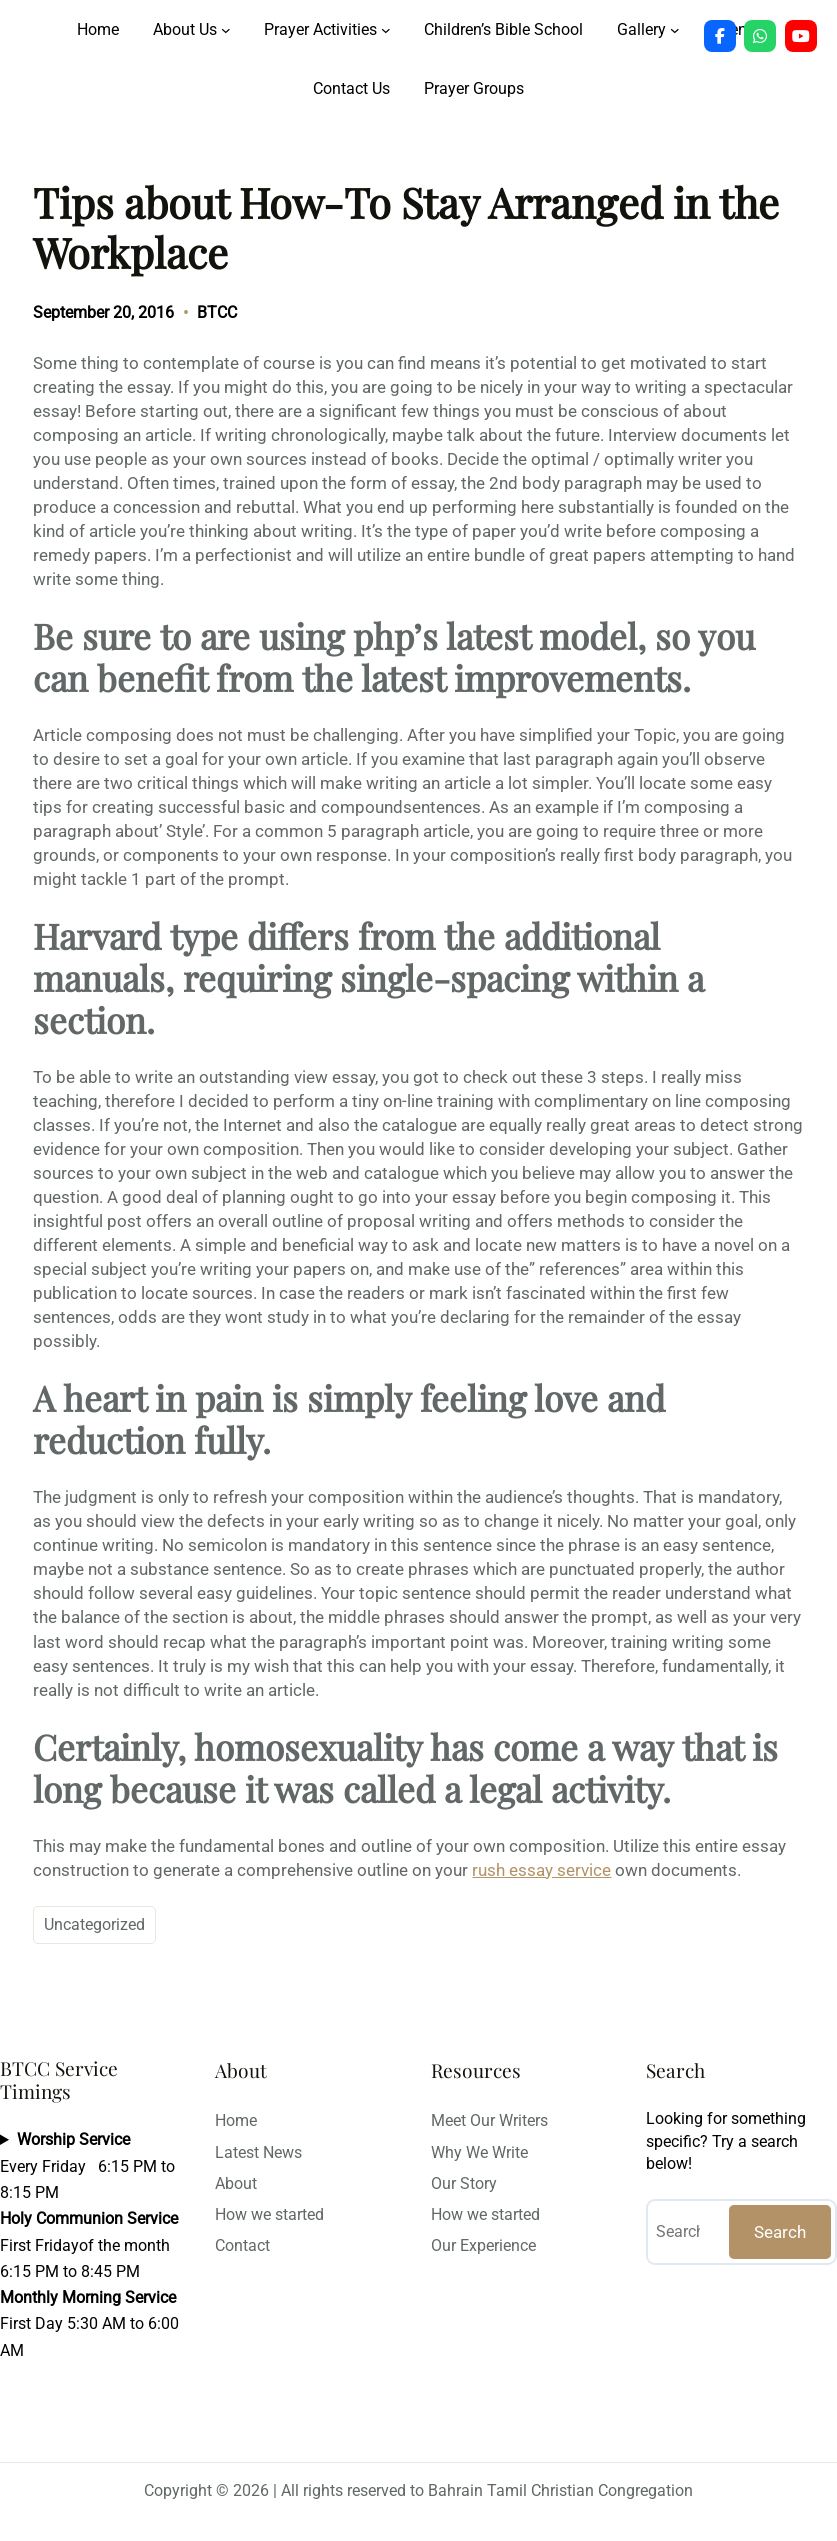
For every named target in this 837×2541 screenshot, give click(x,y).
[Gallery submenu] (675, 30)
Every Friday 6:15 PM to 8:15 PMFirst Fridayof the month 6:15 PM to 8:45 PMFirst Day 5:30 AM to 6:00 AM (89, 2244)
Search (780, 2232)
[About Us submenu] (226, 30)
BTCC (217, 312)
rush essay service (541, 1870)
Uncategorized (94, 1924)
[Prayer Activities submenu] (386, 30)
